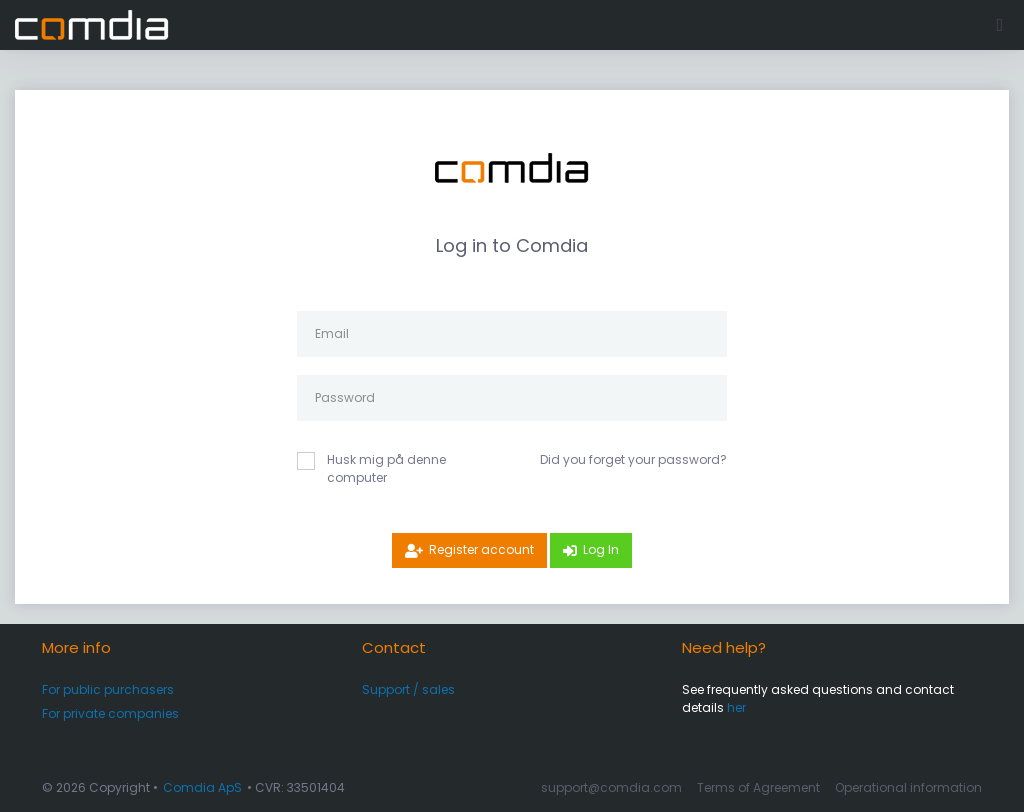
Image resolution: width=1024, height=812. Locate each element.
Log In (601, 549)
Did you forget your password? (633, 459)
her (736, 707)
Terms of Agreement (758, 787)
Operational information (908, 787)
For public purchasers (108, 689)
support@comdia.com (611, 787)
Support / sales (408, 689)
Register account (481, 549)
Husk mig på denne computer (386, 468)
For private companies (110, 713)
